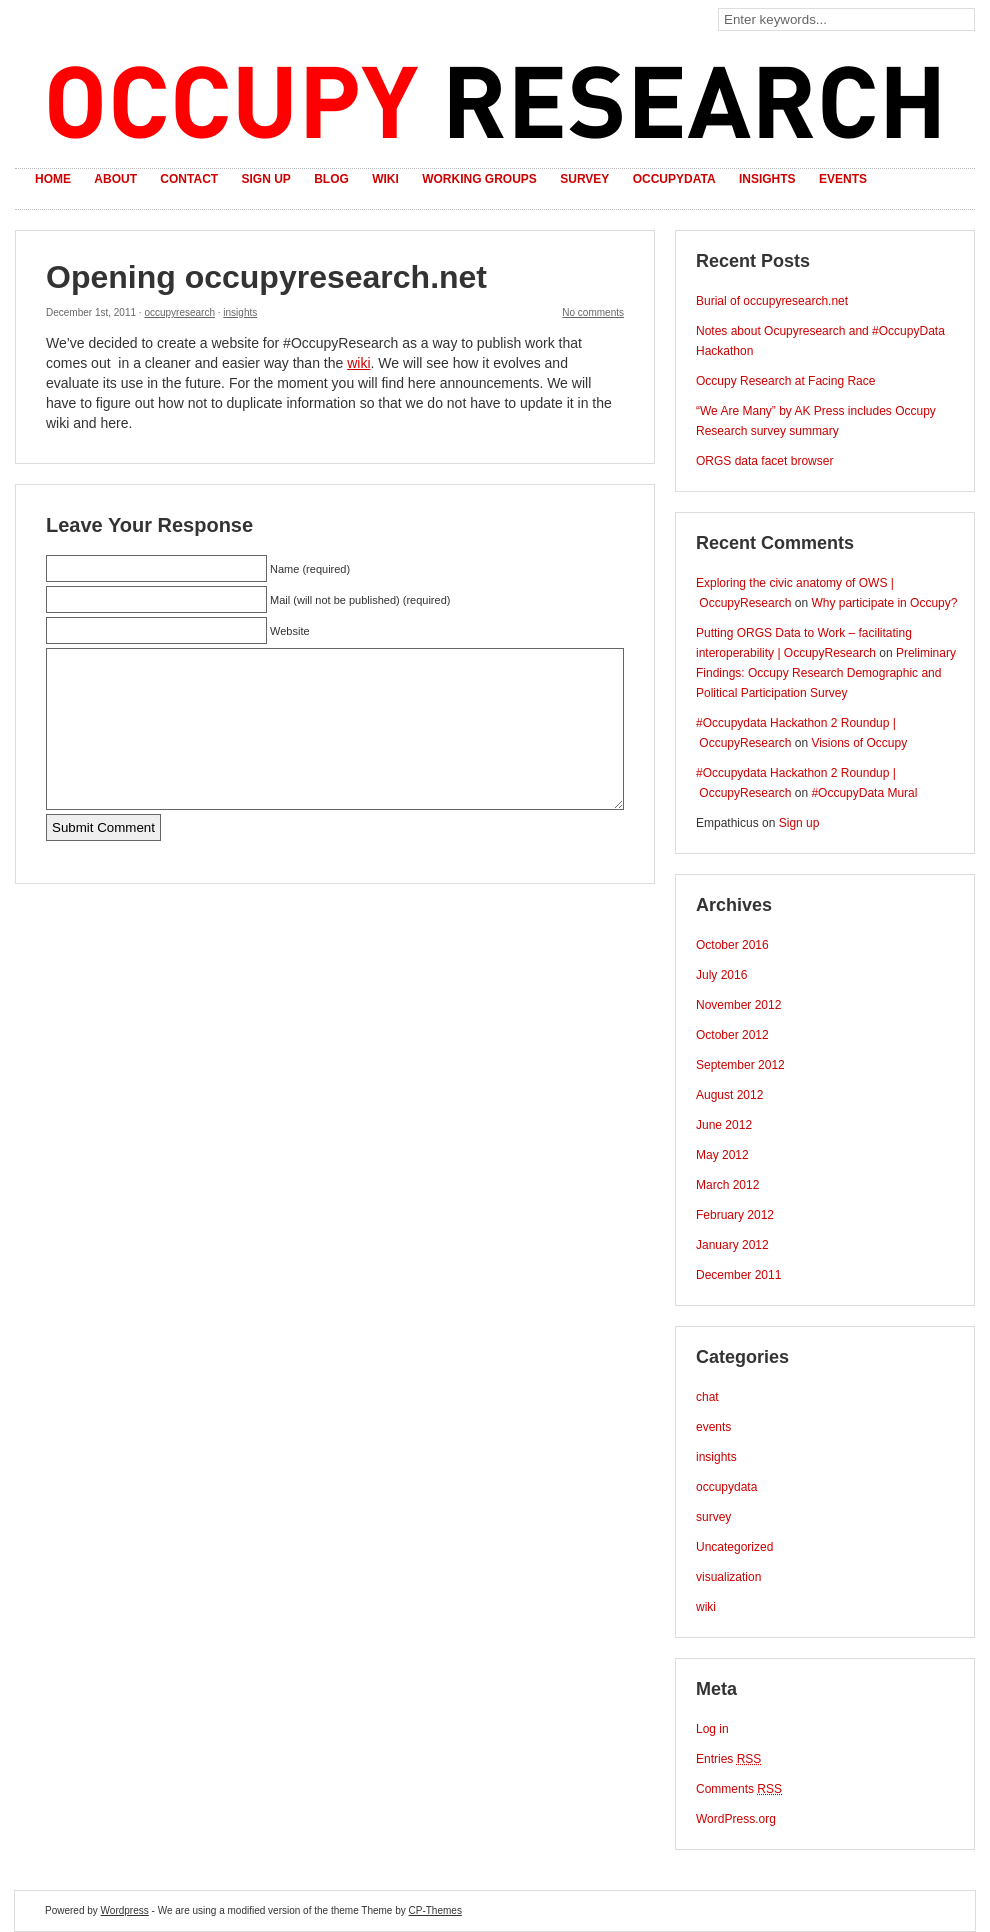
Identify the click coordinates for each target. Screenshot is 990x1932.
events (713, 1427)
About (115, 179)
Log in (712, 1729)
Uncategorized (734, 1547)
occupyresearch (179, 312)
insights (240, 312)
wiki (358, 363)
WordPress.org (736, 1819)
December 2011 (738, 1275)
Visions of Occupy (859, 743)
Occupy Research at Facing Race (785, 381)
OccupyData (674, 179)
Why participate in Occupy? (884, 603)
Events (843, 179)
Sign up (265, 179)
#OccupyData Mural (864, 793)
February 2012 (735, 1215)
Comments (739, 1789)
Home (53, 179)
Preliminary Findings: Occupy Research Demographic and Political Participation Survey (826, 673)
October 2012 (732, 1035)
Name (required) (310, 569)
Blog (331, 179)
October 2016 (732, 945)
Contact (189, 179)
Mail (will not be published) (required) (360, 600)
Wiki (385, 179)
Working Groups (479, 179)
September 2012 (740, 1065)
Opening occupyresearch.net (266, 277)
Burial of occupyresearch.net (772, 301)
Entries (728, 1759)
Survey (584, 179)
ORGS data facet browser (764, 461)
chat (707, 1397)
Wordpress (125, 1910)
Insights (767, 179)
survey (713, 1517)
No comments (593, 312)
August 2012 (729, 1095)
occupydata (726, 1487)
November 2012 (738, 1005)
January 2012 (732, 1245)
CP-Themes (435, 1910)
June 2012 (724, 1125)
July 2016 (721, 975)
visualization (728, 1577)
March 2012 (727, 1185)
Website (290, 631)
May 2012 (722, 1155)
